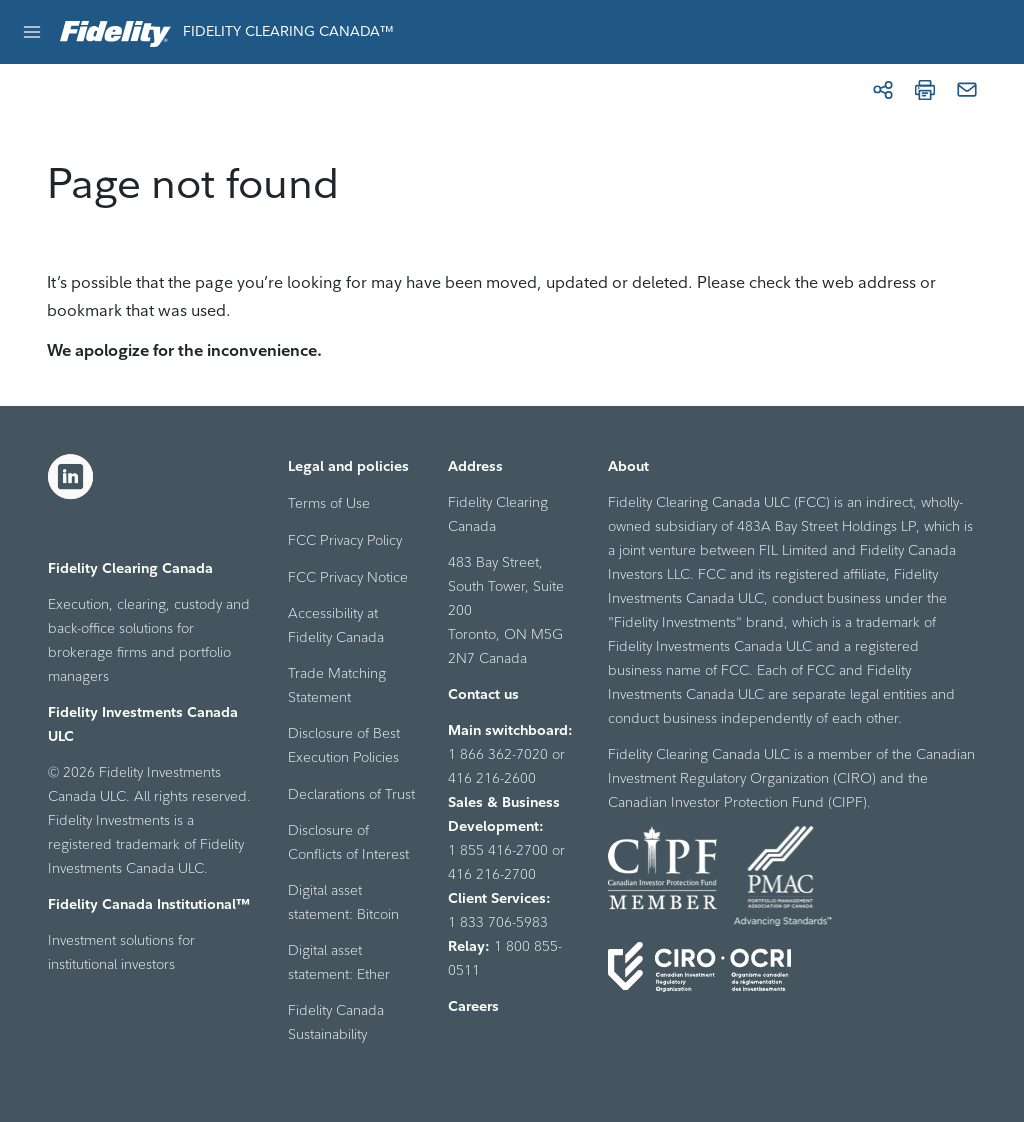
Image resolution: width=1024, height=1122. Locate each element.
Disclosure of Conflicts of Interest (348, 842)
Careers (473, 1006)
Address (475, 466)
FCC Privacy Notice (348, 577)
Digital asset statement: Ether (339, 962)
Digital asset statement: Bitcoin (343, 902)
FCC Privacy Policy (345, 540)
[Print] (925, 90)
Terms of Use (329, 503)
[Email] (967, 90)
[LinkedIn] (71, 477)
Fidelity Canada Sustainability (336, 1022)
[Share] (883, 90)
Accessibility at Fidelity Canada (336, 625)
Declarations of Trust (351, 794)
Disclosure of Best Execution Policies (344, 745)
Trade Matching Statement (337, 685)
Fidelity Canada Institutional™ (149, 904)
